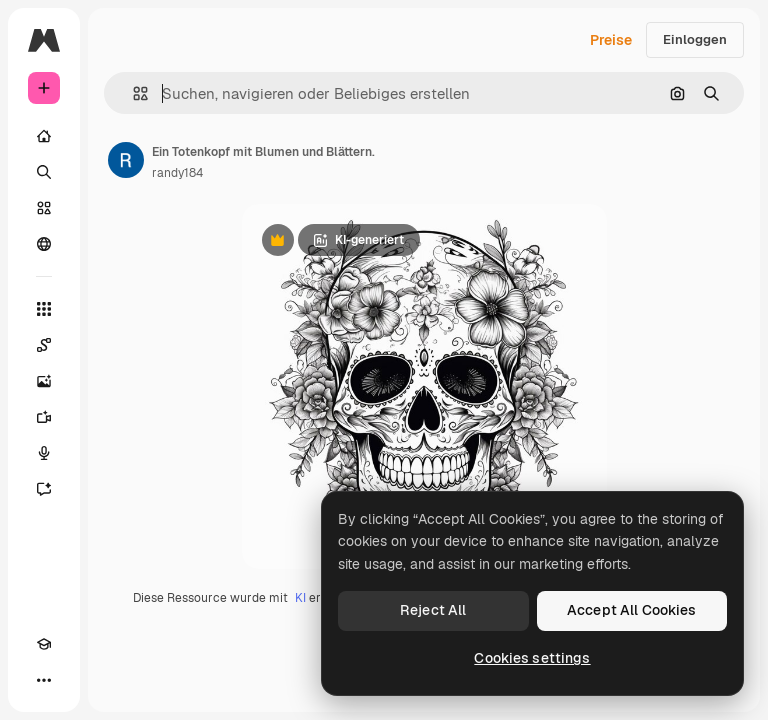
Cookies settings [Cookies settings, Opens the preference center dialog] (532, 658)
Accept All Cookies (632, 610)
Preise (611, 40)
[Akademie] (44, 644)
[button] (132, 93)
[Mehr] (44, 680)
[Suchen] (44, 172)
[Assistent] (44, 489)
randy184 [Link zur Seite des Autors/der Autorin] (177, 173)
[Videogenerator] (44, 417)
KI (300, 598)
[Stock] (44, 208)
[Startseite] (44, 136)
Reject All (433, 610)
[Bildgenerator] (44, 381)
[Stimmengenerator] (44, 453)
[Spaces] (44, 345)
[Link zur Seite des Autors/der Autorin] (126, 160)
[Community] (44, 244)
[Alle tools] (44, 309)
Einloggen (695, 39)
